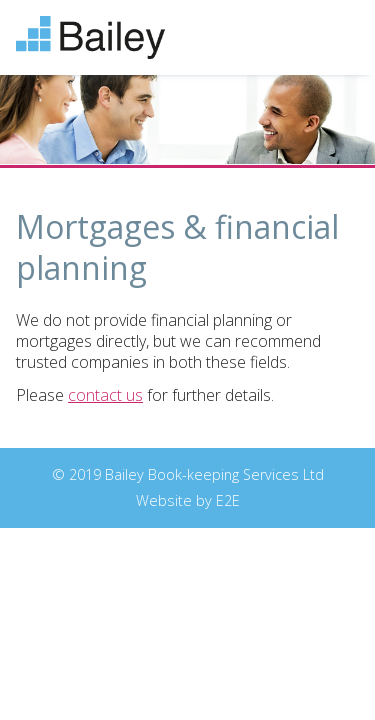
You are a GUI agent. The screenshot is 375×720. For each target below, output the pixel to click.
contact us (105, 395)
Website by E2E (188, 500)
